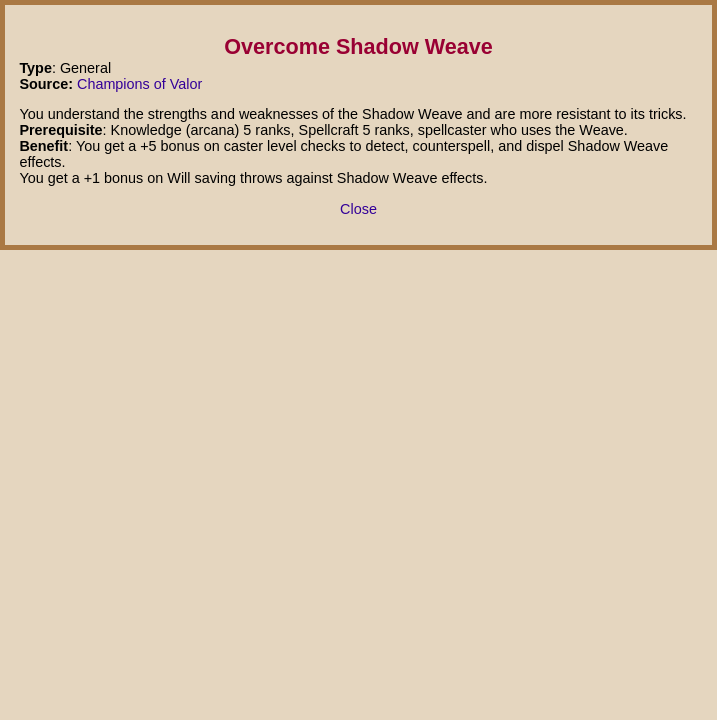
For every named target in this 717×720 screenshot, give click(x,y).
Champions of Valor (139, 84)
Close (358, 209)
